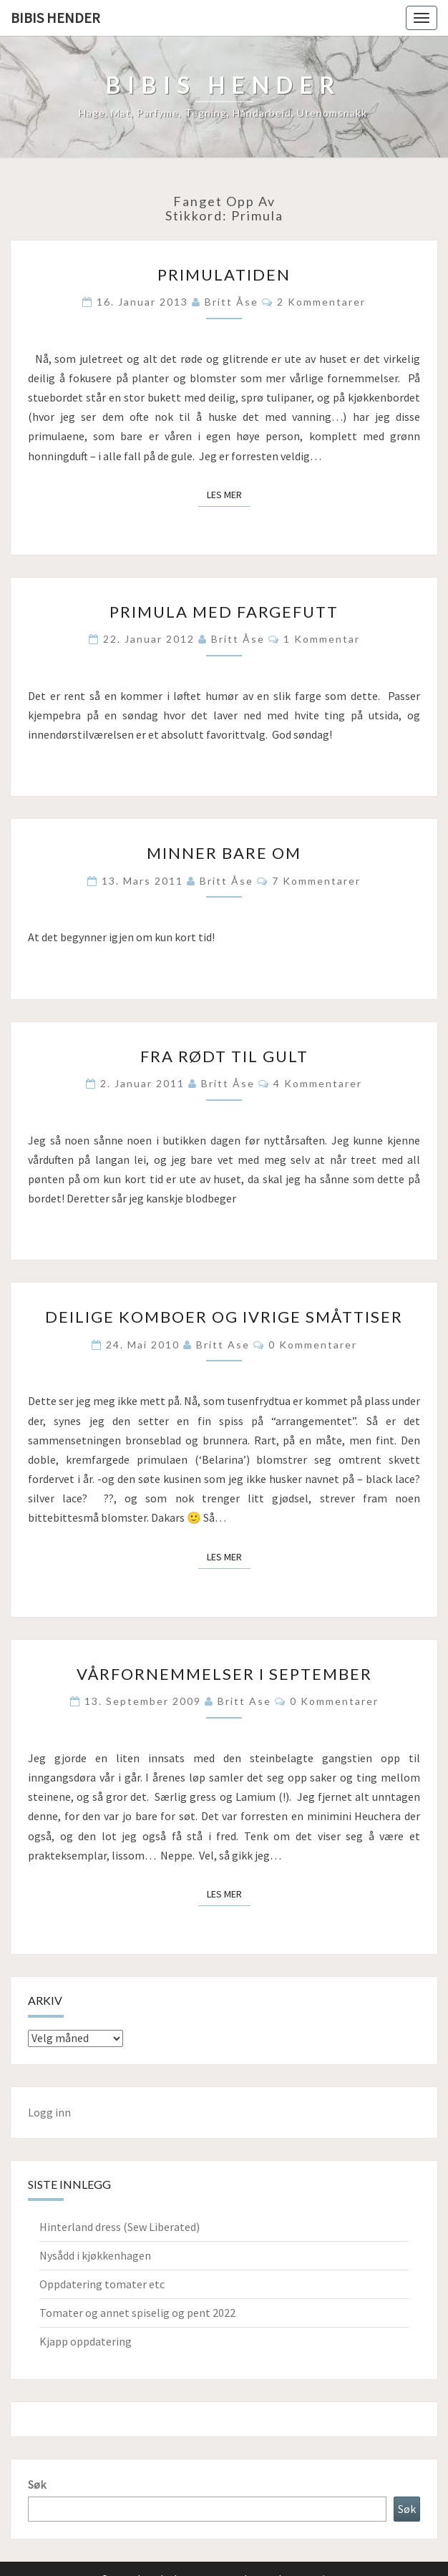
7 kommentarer (316, 881)
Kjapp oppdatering (85, 2341)
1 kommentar (321, 639)
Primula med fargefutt (224, 611)
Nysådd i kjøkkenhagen (95, 2255)
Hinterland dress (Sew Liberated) (119, 2227)
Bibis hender (55, 17)
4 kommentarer (317, 1083)
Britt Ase (223, 1344)
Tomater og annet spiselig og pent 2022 (137, 2312)
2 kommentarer (321, 302)
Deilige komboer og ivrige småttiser (224, 1316)
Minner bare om (224, 852)
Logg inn (49, 2112)
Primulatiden (224, 274)
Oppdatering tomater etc (102, 2284)
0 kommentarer (312, 1344)
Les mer (228, 494)
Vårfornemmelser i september (224, 1673)
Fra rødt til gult (224, 1056)
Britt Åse (231, 302)
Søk (37, 2484)
